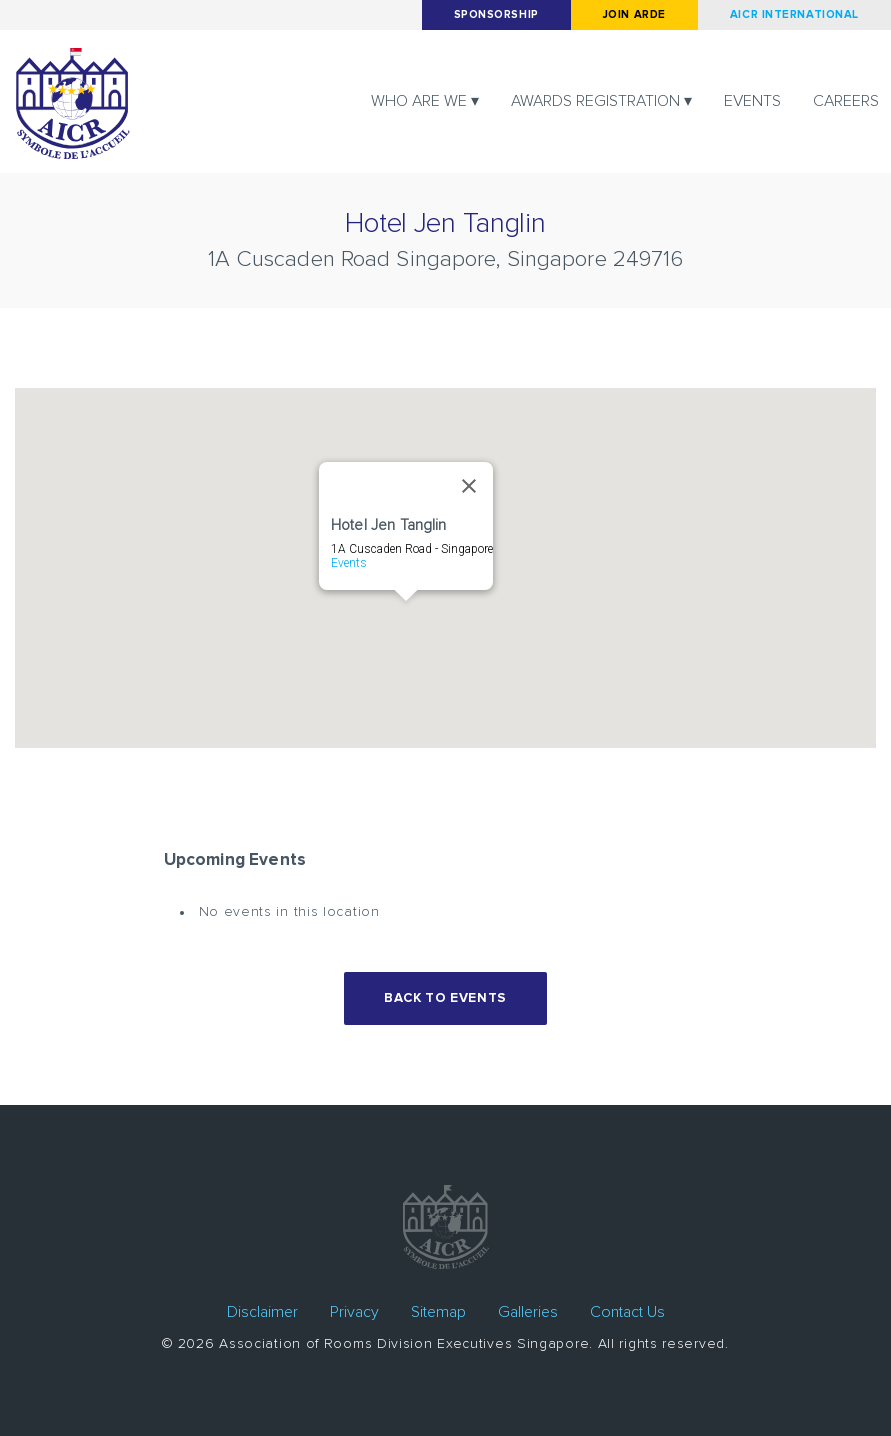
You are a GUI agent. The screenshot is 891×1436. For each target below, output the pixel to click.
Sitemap (438, 1312)
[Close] (469, 486)
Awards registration (595, 101)
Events (752, 101)
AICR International (794, 14)
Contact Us (627, 1312)
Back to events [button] (445, 998)
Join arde (634, 14)
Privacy (354, 1312)
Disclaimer (262, 1312)
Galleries (528, 1312)
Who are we (419, 101)
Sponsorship (496, 14)
